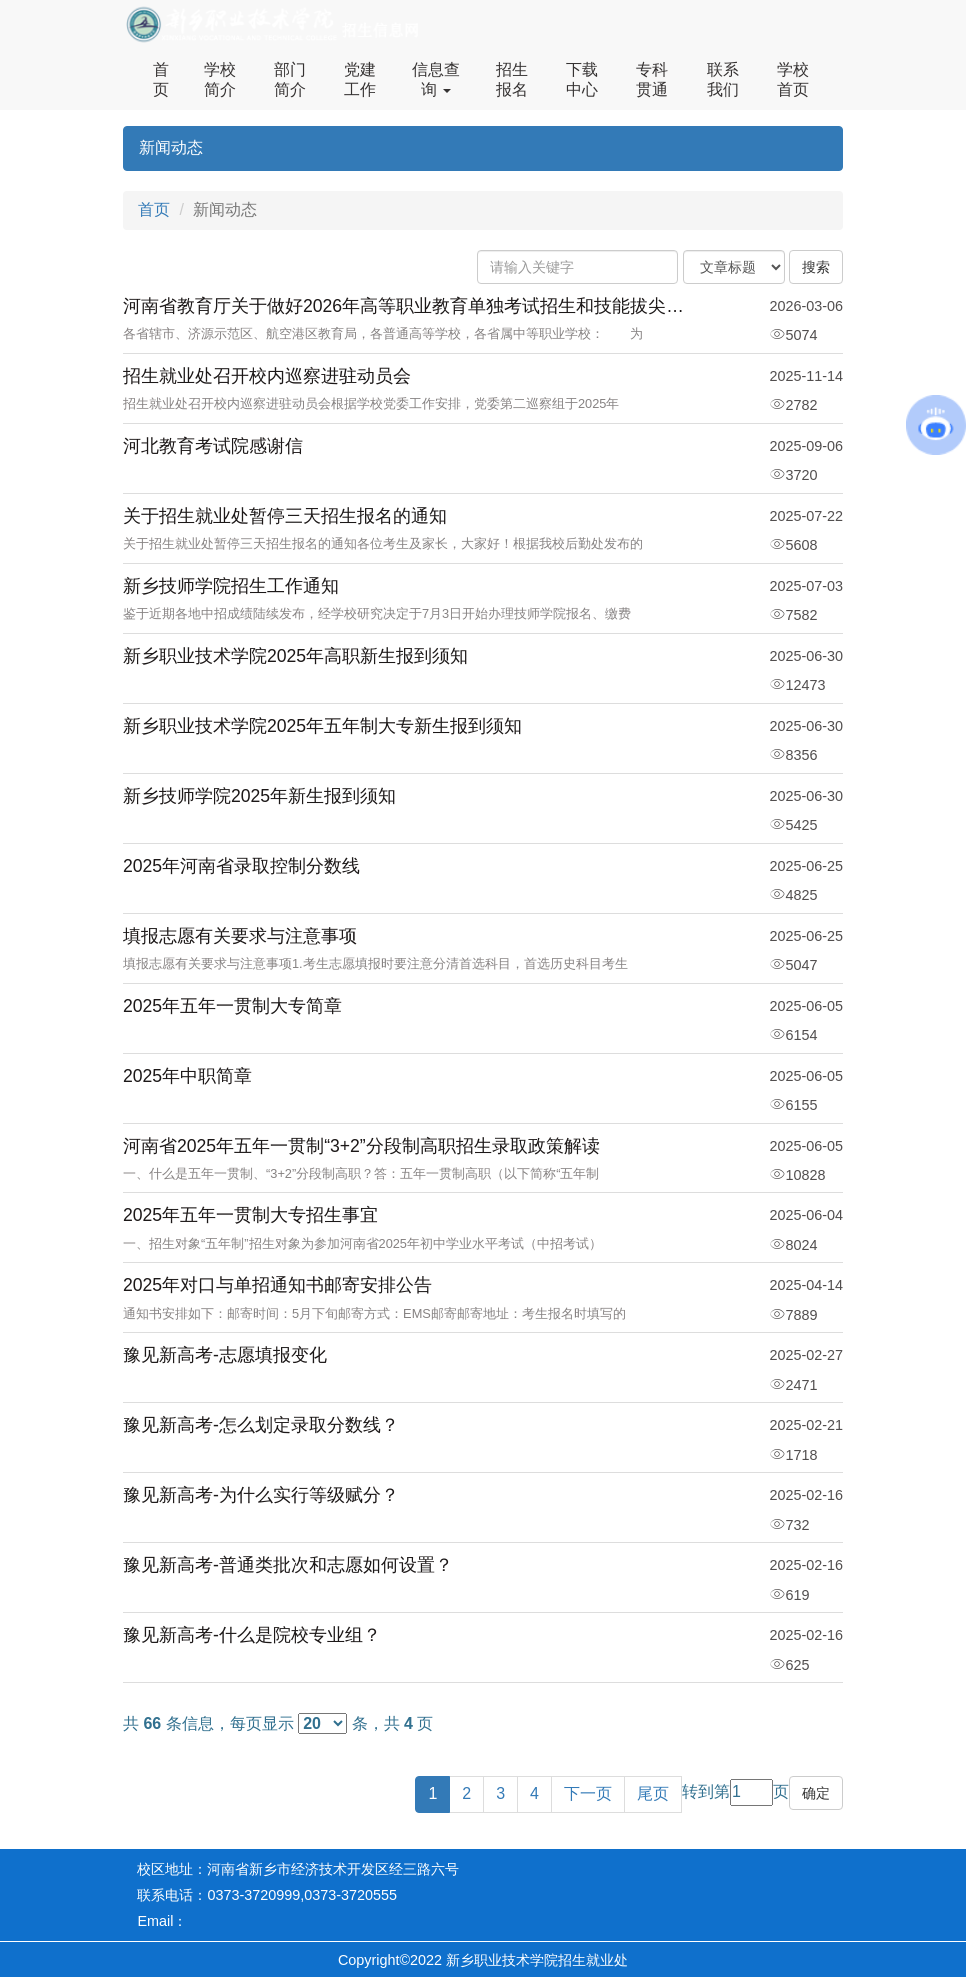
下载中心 (582, 79)
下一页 (588, 1793)
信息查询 (436, 79)
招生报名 (512, 79)
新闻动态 (171, 147)
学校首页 (793, 79)
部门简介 (290, 79)
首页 (161, 79)
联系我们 (723, 79)
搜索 (816, 267)
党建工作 (360, 79)
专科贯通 (652, 79)
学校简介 (220, 79)
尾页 (653, 1793)
